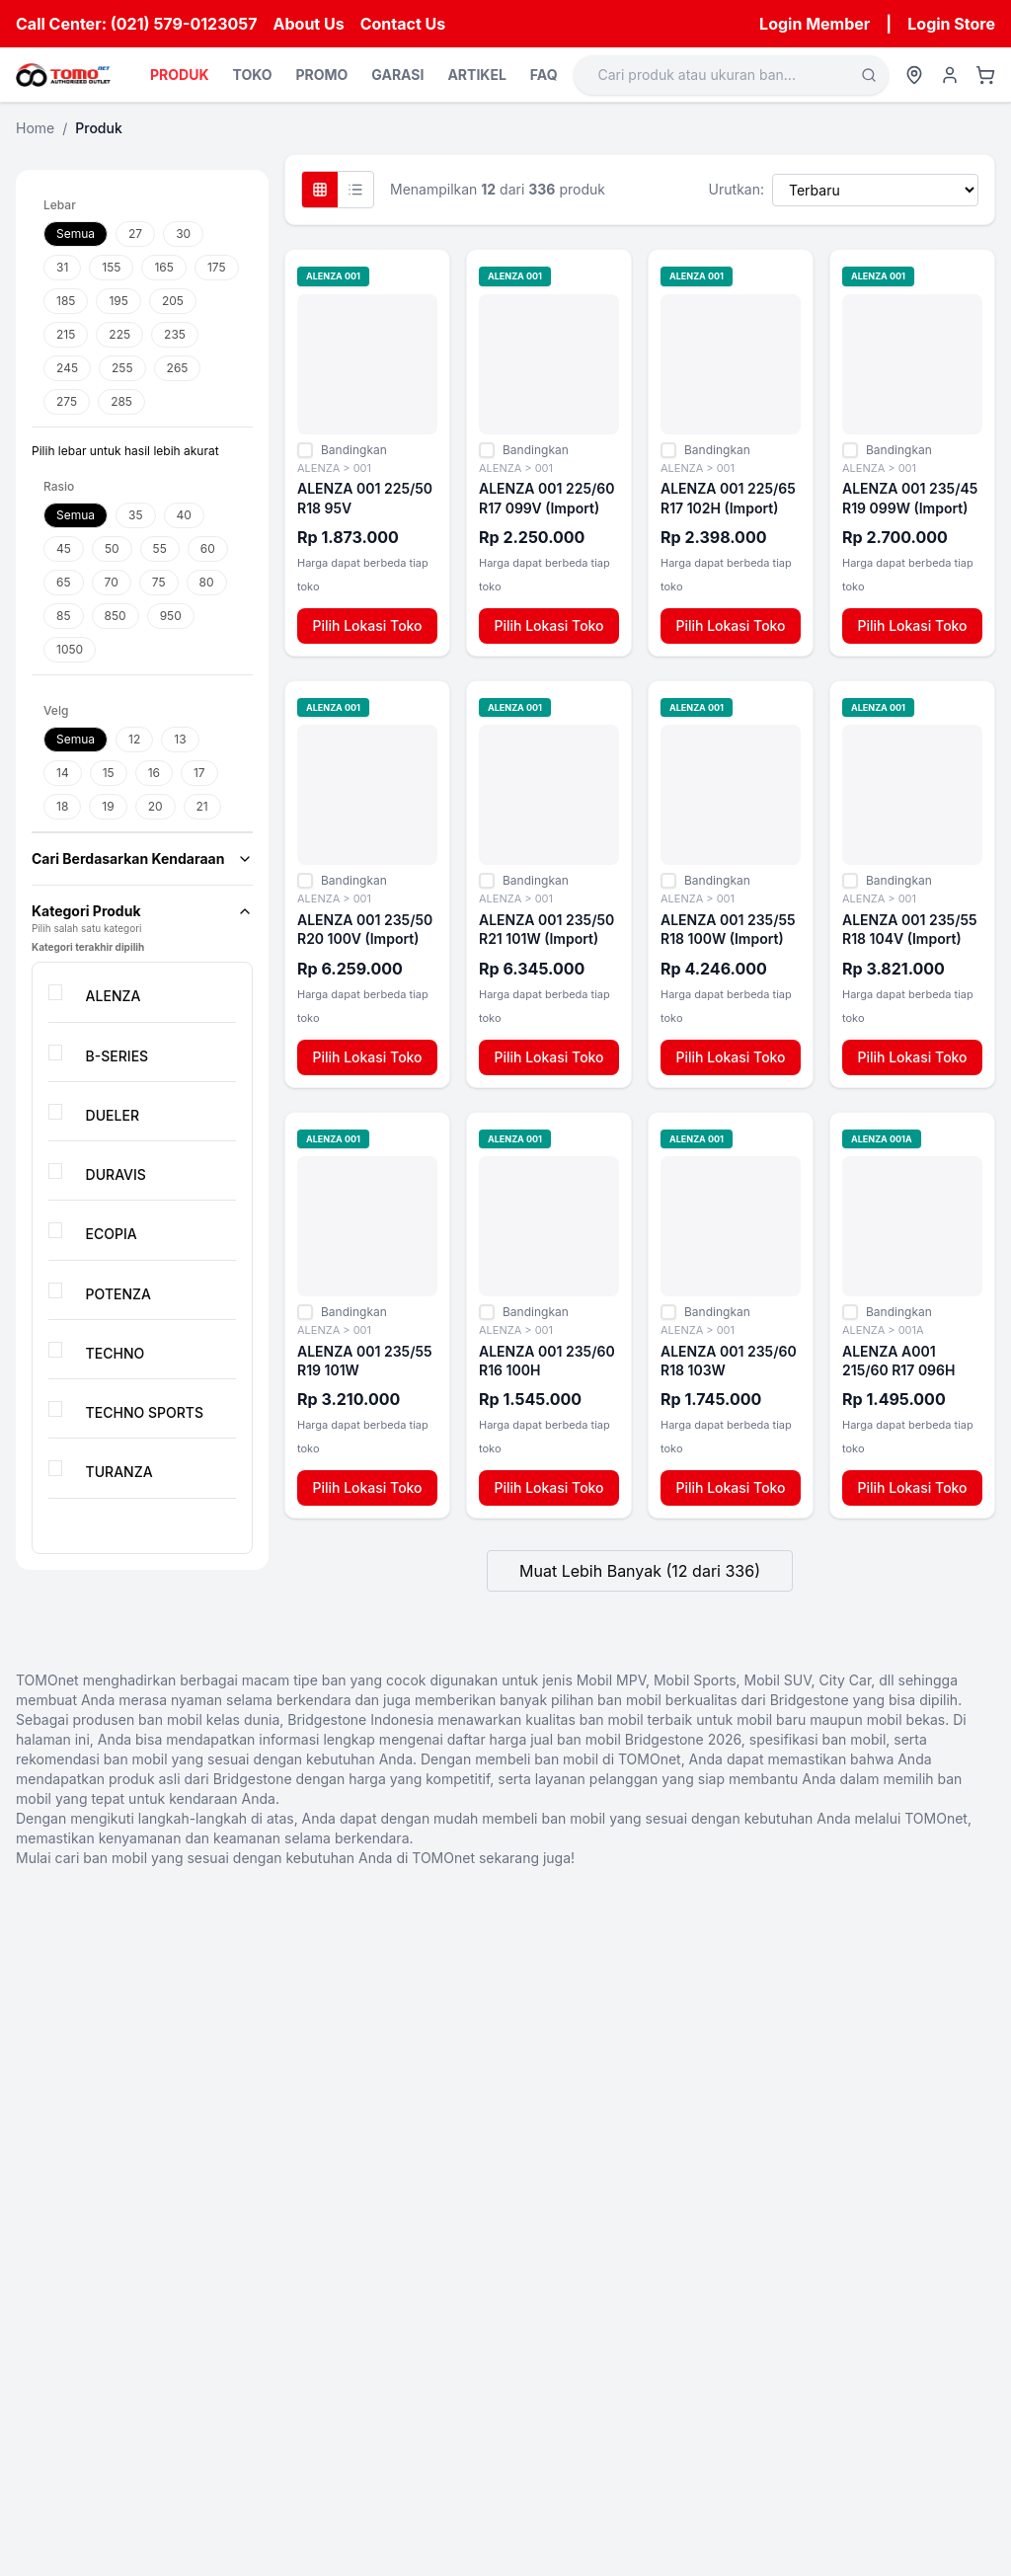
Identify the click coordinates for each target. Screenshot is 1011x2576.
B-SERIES (117, 1056)
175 (216, 267)
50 (112, 548)
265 (178, 367)
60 (207, 548)
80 (206, 582)
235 (175, 334)
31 (62, 267)
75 (159, 582)
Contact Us (403, 24)
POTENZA (118, 1294)
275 (66, 401)
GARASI (397, 74)
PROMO (321, 74)
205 (173, 300)
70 (111, 582)
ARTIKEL (476, 74)
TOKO (252, 74)
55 (160, 548)
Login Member (814, 24)
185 (65, 300)
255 (122, 367)
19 (108, 806)
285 (121, 401)
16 (154, 772)
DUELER (112, 1115)
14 (62, 772)
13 (180, 739)
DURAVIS (116, 1174)
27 (135, 233)
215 (65, 334)
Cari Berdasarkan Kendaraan (142, 858)
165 (163, 267)
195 (118, 300)
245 (67, 367)
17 (199, 772)
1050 (69, 649)
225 (119, 334)
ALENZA (113, 995)
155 (111, 267)
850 (115, 615)
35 (135, 514)
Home (35, 127)
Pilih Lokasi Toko (367, 625)
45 (63, 548)
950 (171, 615)
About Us (309, 24)
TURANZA (119, 1471)
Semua (75, 233)
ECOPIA (111, 1233)
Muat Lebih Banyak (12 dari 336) (639, 1571)
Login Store (951, 24)
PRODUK (179, 74)
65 (63, 582)
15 (109, 772)
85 (63, 615)
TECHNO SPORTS (144, 1412)
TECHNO (115, 1353)
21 (202, 806)
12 (134, 739)
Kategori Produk (142, 910)
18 (62, 806)
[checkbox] (55, 992)
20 (155, 806)
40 (184, 514)
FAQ (544, 74)
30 (183, 233)
